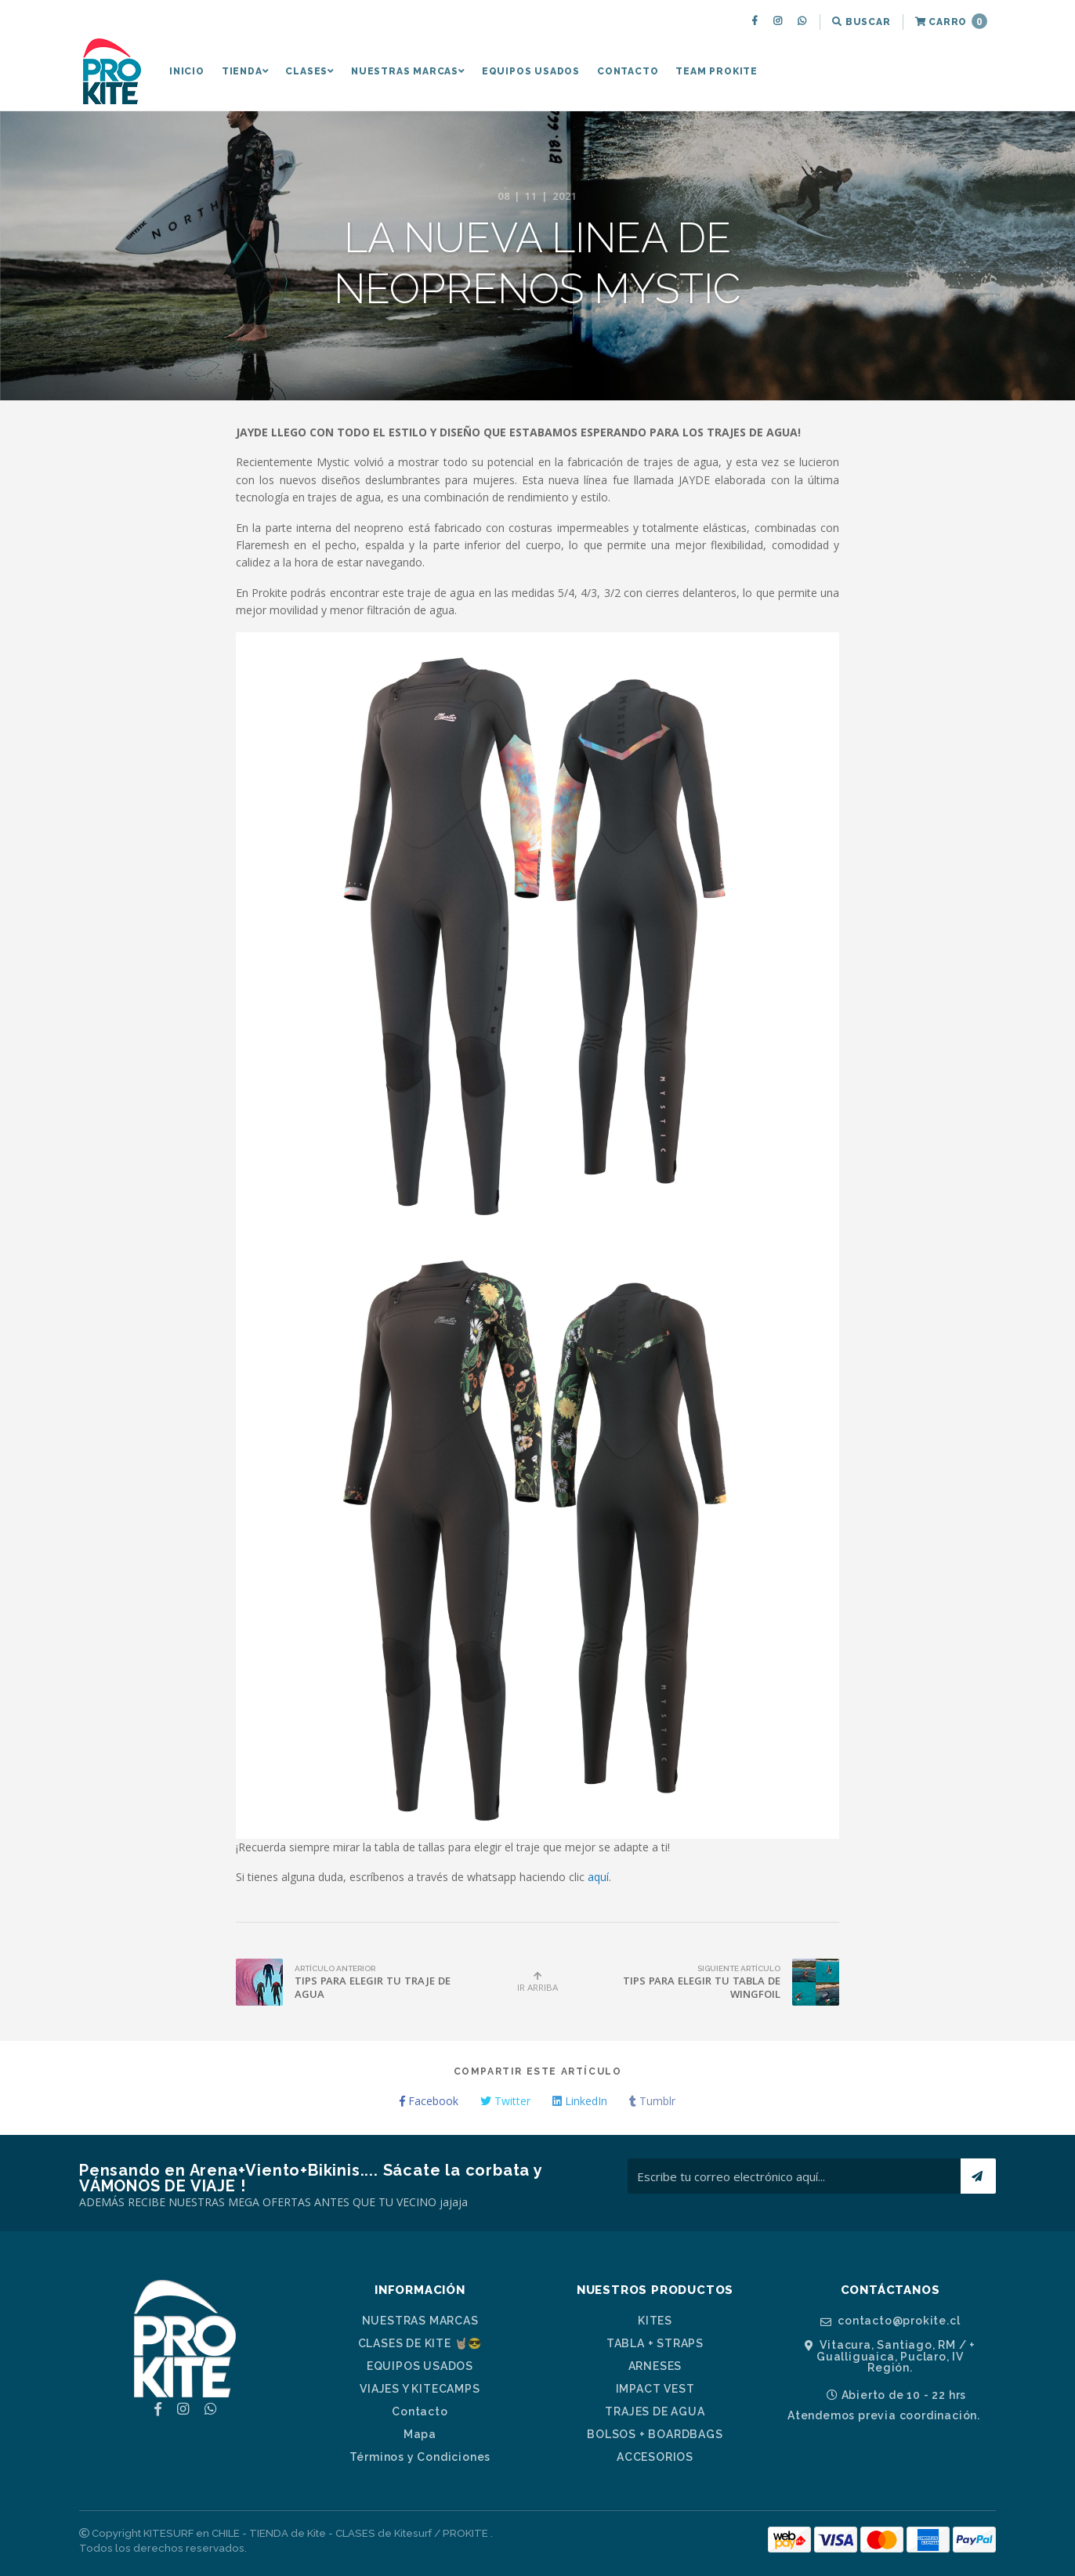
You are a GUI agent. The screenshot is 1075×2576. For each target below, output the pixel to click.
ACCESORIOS (655, 2456)
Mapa (420, 2434)
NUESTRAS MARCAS (408, 71)
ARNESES (655, 2366)
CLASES (309, 71)
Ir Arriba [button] (537, 1981)
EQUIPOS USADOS (531, 71)
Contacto (627, 71)
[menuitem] (756, 22)
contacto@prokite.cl (890, 2321)
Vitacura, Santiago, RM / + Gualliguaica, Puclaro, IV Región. (890, 2356)
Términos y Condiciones (420, 2456)
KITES (655, 2320)
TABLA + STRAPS (655, 2343)
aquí (598, 1876)
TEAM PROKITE (716, 71)
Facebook (429, 2100)
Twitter (505, 2100)
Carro (951, 21)
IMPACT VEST (655, 2388)
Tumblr (652, 2100)
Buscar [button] (861, 21)
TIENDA (245, 71)
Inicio (187, 71)
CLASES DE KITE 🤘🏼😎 (420, 2343)
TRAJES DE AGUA (654, 2411)
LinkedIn (579, 2100)
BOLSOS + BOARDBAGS (654, 2434)
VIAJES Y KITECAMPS (420, 2388)
